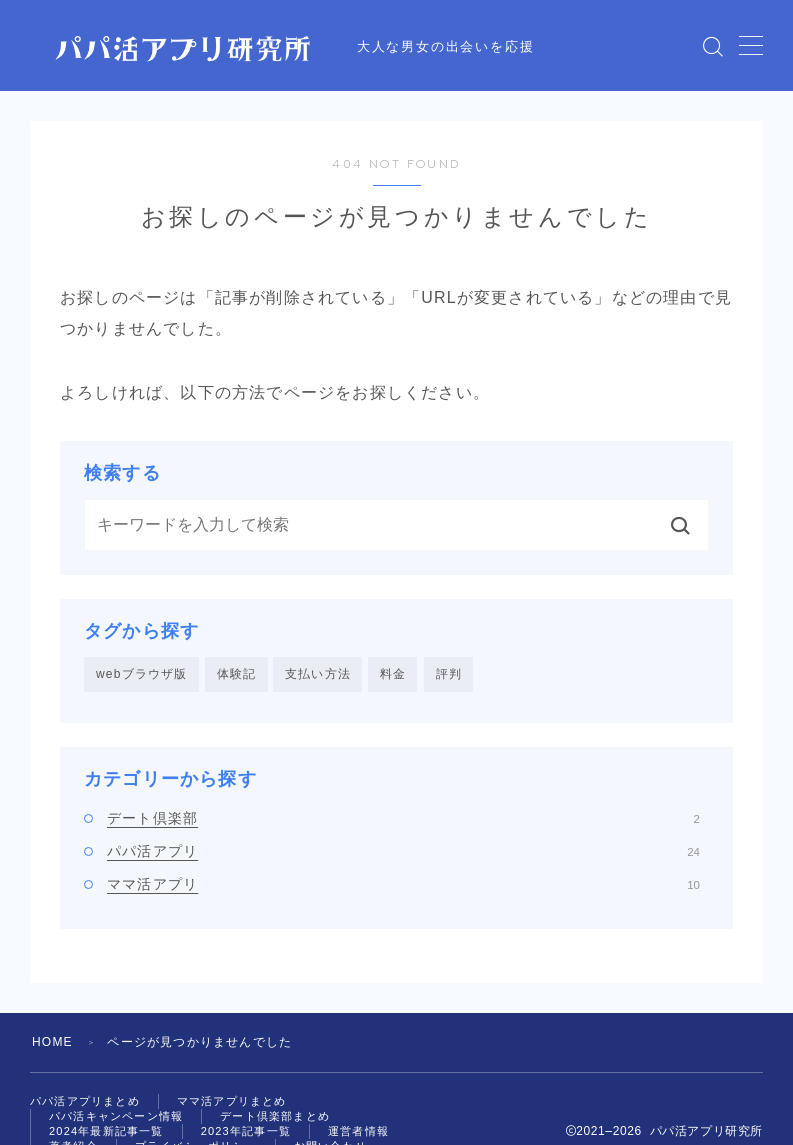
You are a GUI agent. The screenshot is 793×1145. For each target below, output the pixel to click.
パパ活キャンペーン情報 (116, 1116)
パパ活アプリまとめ (85, 1101)
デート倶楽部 (403, 818)
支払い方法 (318, 674)
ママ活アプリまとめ (232, 1101)
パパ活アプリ (403, 851)
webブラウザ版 (142, 674)
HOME (52, 1042)
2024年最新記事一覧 (106, 1131)
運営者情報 (358, 1131)
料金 (393, 674)
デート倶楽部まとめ (275, 1116)
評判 (449, 674)
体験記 (237, 674)
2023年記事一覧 (246, 1131)
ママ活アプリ (403, 884)
